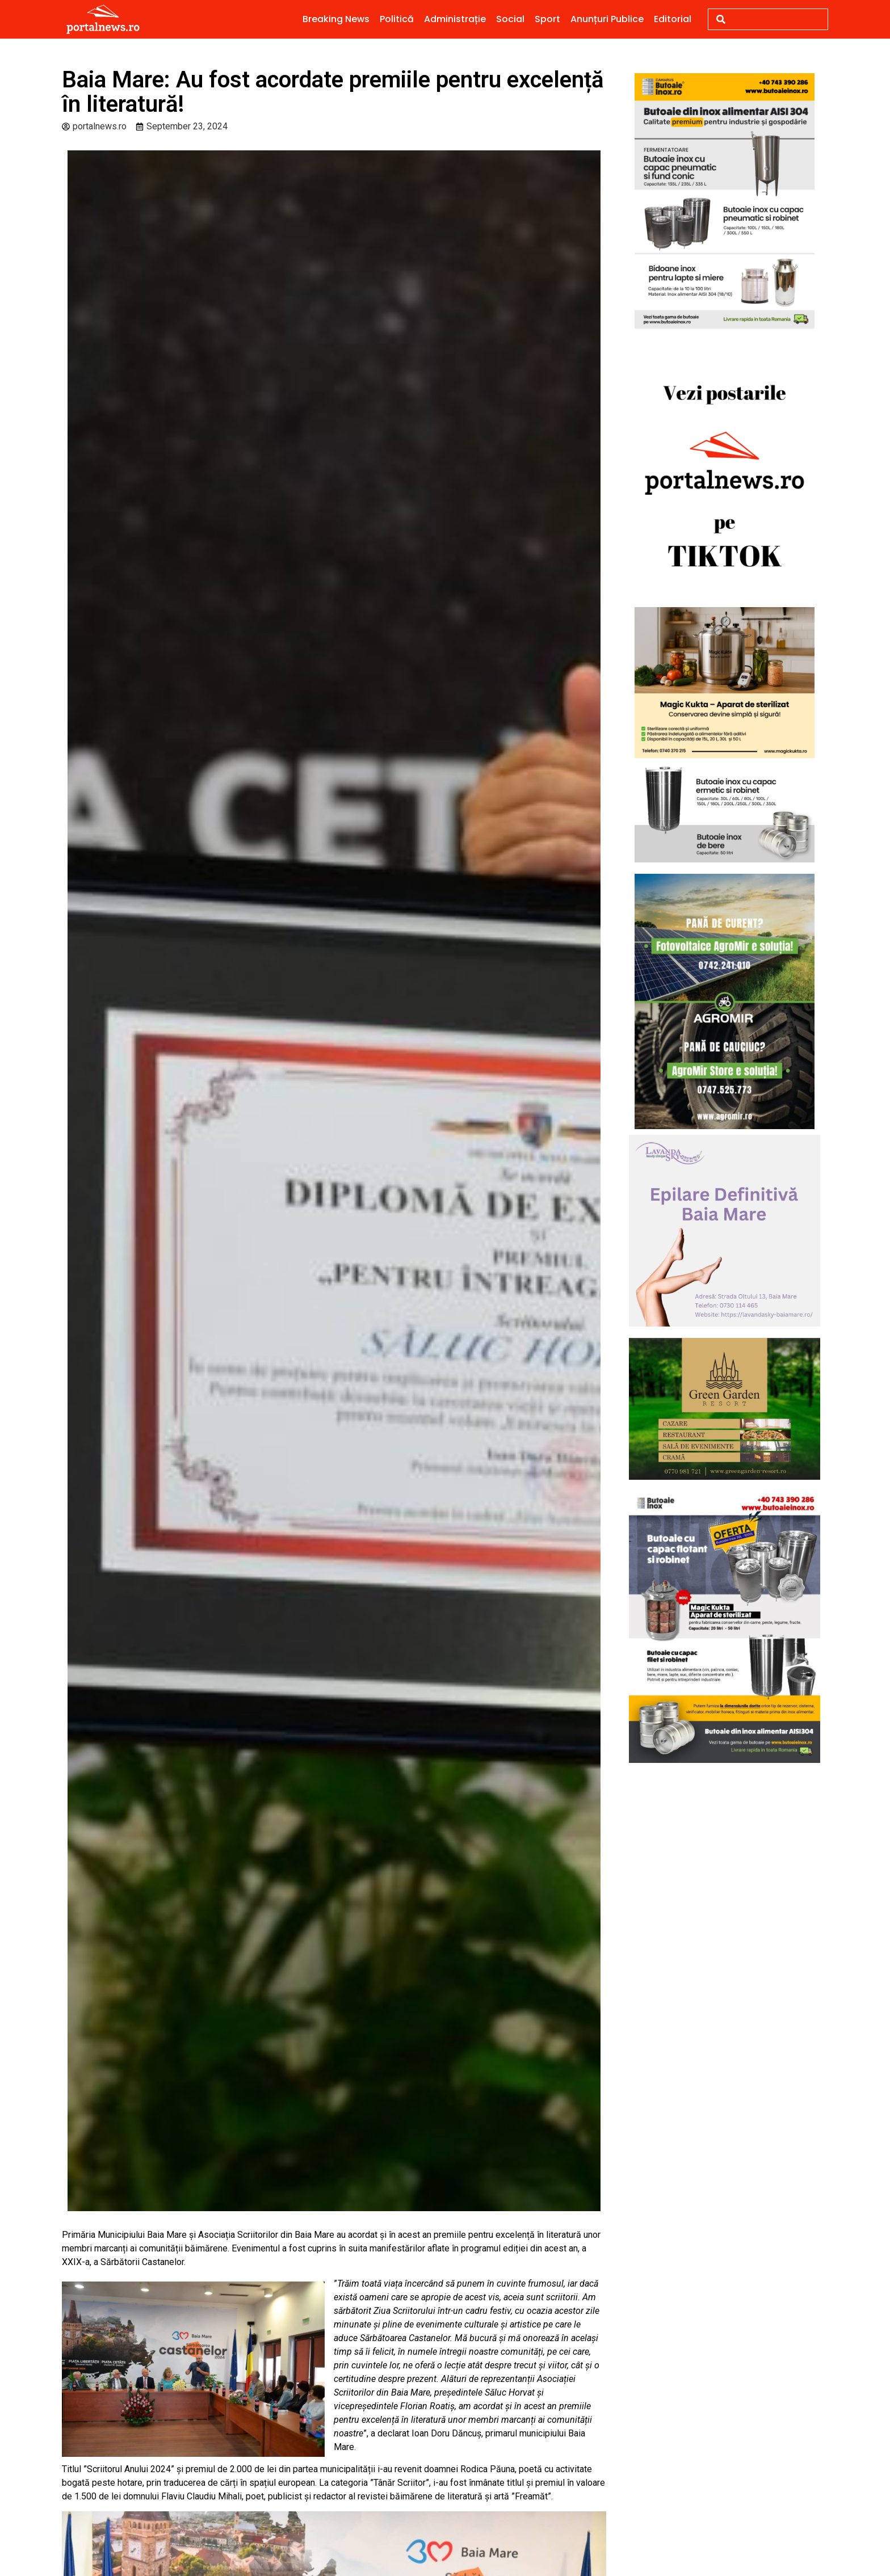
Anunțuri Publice (607, 19)
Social (510, 19)
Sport (547, 19)
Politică (397, 19)
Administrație (455, 19)
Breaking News (336, 19)
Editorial (672, 19)
